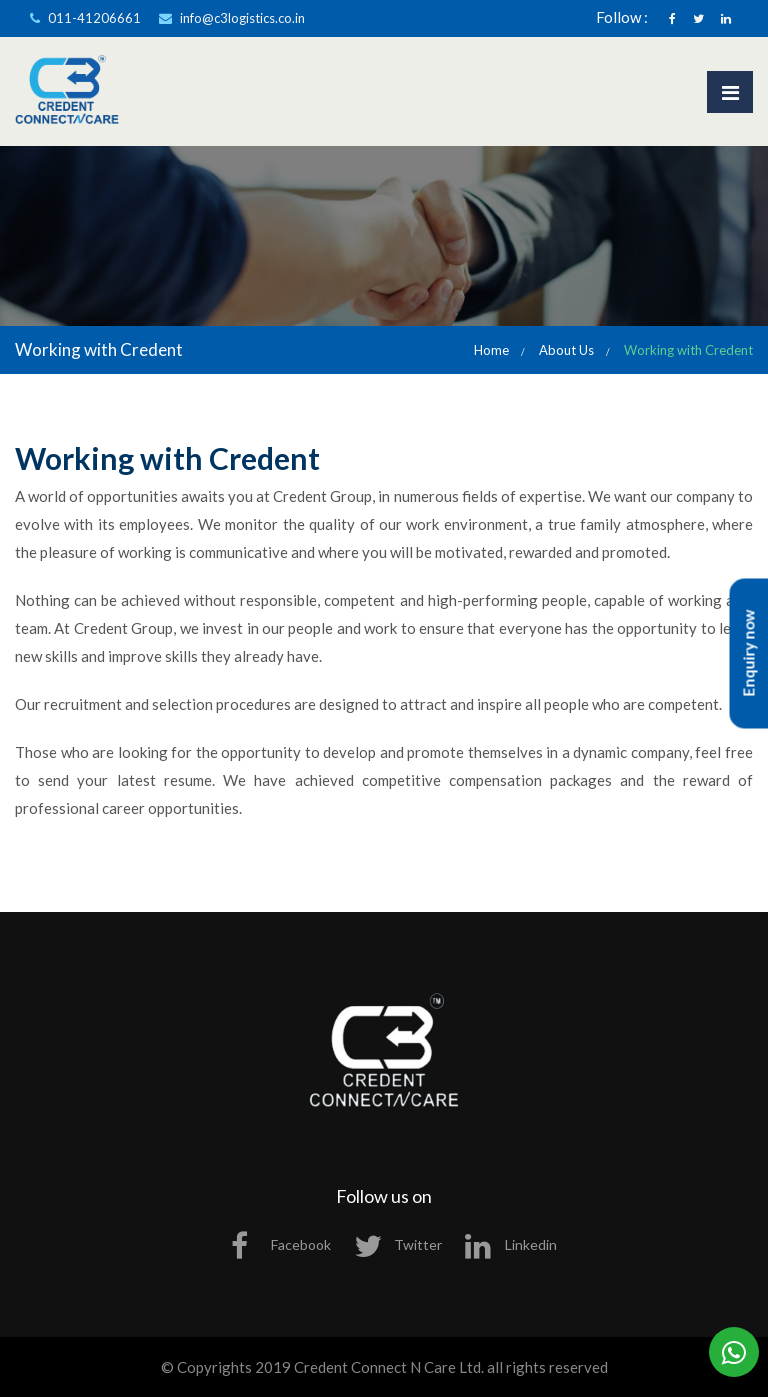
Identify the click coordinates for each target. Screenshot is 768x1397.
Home (491, 350)
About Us (566, 350)
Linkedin (511, 1244)
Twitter (398, 1244)
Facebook (281, 1244)
